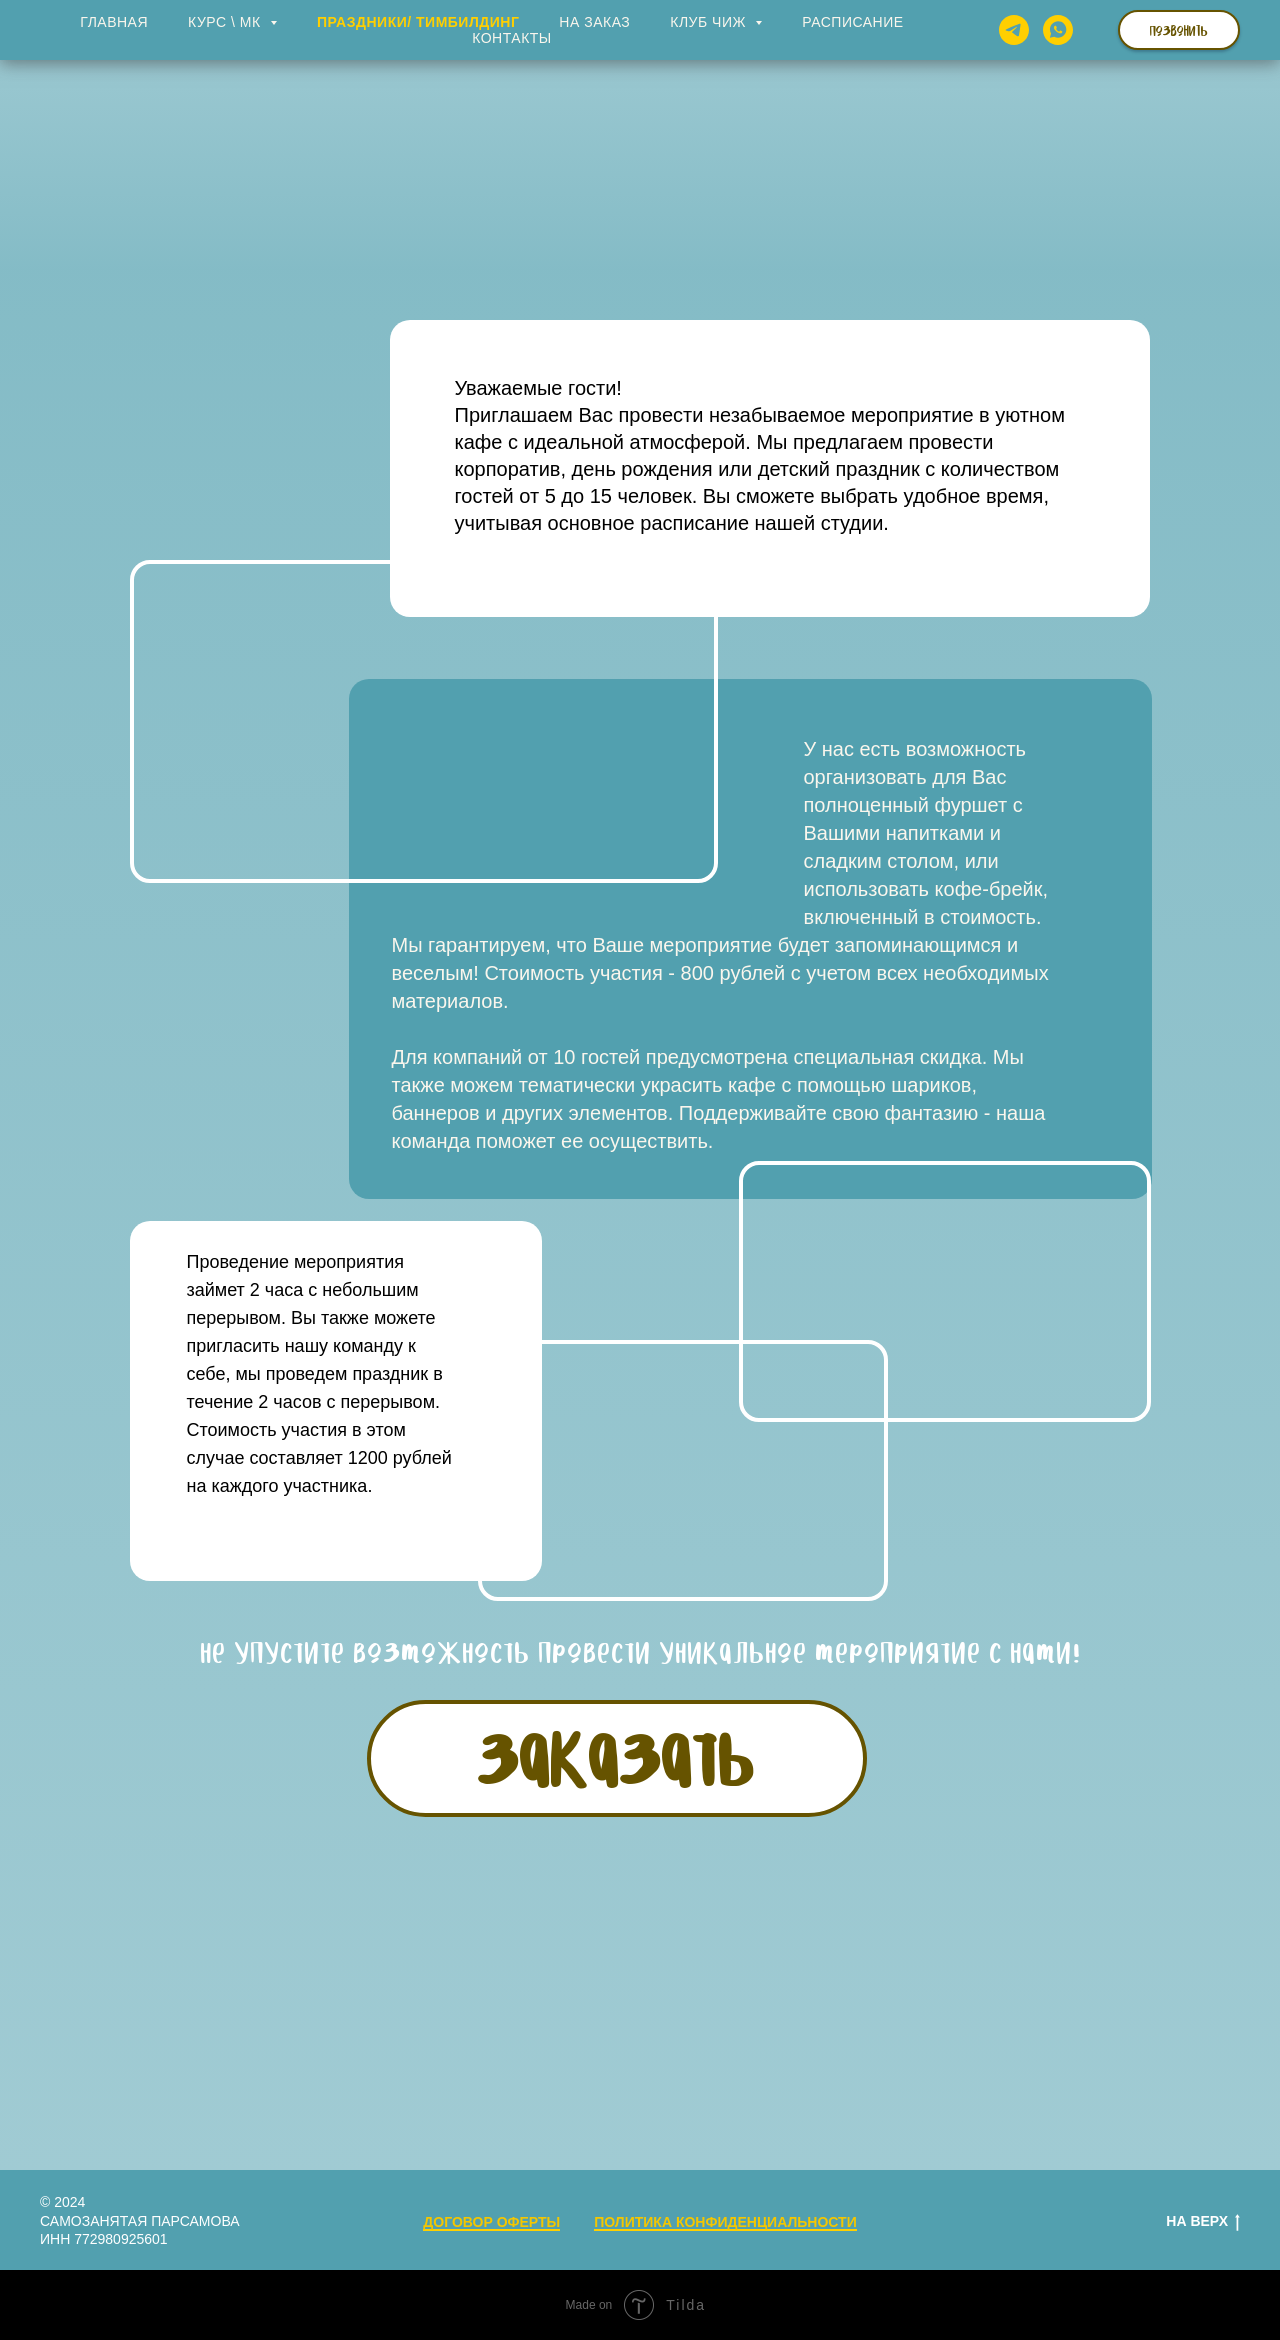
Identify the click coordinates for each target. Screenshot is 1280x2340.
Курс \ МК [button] (226, 22)
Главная (114, 22)
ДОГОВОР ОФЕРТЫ (491, 2222)
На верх (1203, 2222)
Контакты (512, 38)
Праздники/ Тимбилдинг (418, 22)
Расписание (852, 22)
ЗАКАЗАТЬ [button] (617, 1757)
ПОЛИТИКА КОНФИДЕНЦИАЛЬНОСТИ (725, 2222)
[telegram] (1014, 30)
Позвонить (1179, 30)
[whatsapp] (1058, 30)
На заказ (594, 22)
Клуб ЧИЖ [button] (710, 22)
